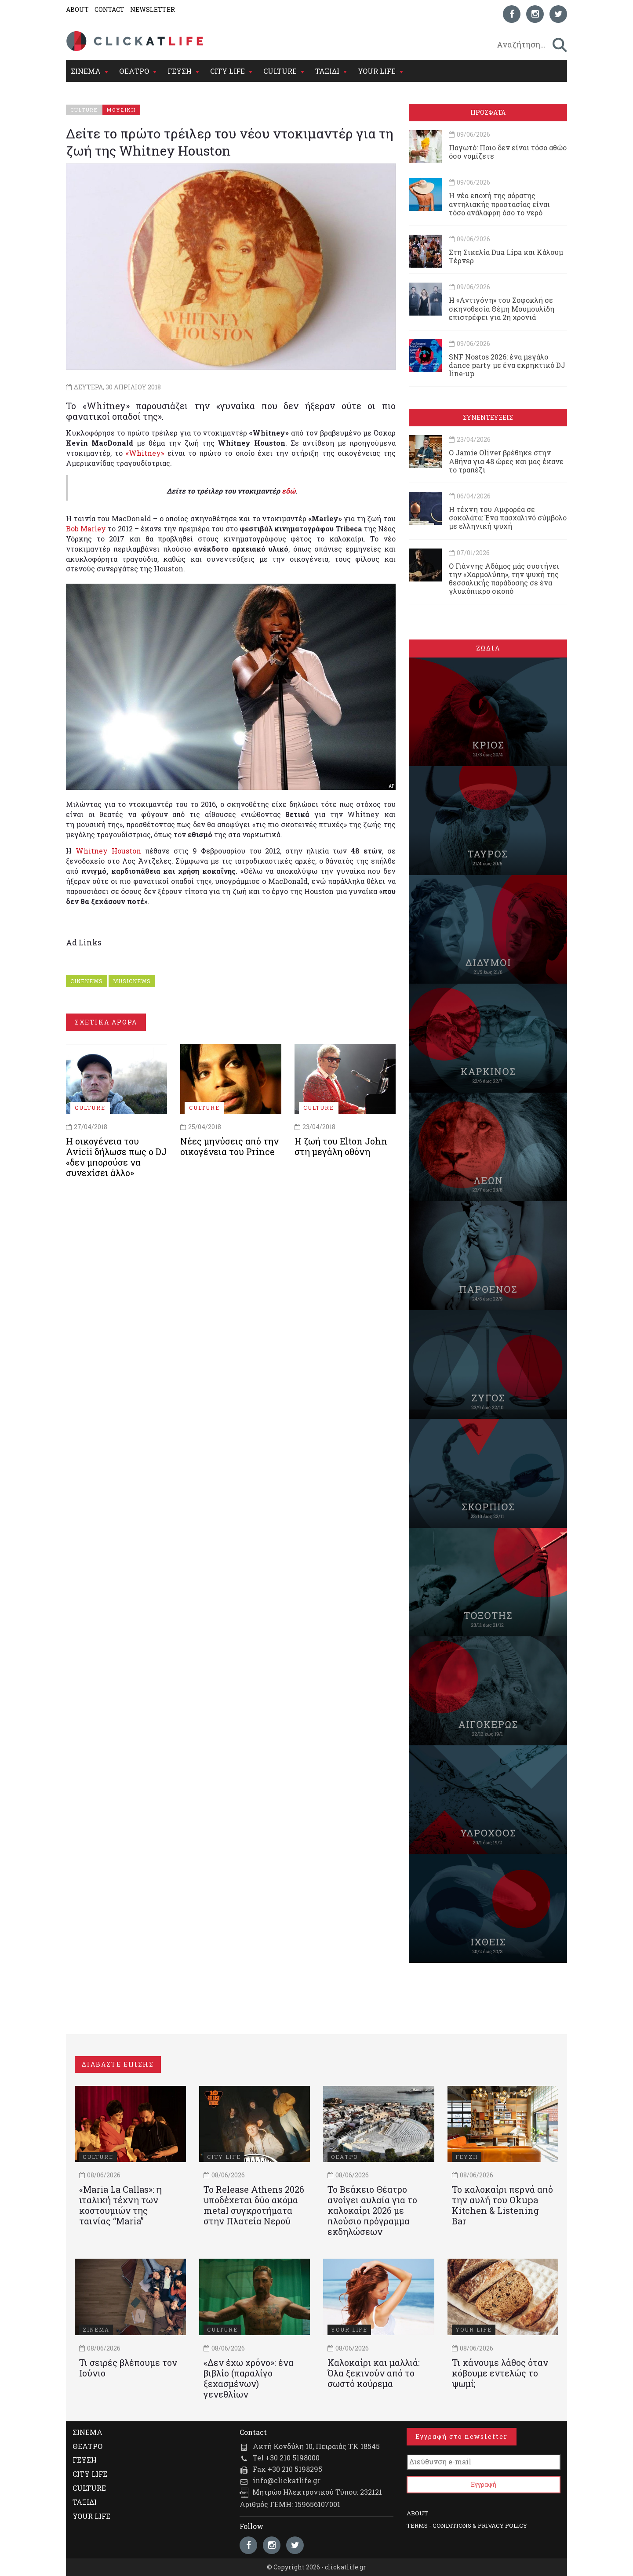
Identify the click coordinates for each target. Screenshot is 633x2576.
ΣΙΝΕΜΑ (86, 71)
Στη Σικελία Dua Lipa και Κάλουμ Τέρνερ (506, 256)
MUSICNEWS (132, 981)
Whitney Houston (108, 850)
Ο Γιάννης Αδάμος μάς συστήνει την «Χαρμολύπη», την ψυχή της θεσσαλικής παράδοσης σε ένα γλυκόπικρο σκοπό (504, 578)
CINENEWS (86, 981)
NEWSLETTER (152, 9)
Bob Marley (86, 528)
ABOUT (77, 9)
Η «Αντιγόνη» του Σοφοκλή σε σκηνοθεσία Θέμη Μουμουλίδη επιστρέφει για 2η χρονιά (501, 308)
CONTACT (109, 9)
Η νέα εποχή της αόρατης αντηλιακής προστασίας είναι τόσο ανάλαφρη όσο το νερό (499, 204)
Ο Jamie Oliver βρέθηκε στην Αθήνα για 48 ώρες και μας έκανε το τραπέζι (506, 461)
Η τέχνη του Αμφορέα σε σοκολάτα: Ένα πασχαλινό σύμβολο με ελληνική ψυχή (508, 517)
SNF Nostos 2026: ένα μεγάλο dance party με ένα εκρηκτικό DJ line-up (507, 365)
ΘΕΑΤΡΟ (134, 71)
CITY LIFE (227, 71)
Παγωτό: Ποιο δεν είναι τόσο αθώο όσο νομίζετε (508, 151)
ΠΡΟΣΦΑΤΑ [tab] (488, 112)
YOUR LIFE (377, 71)
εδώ (288, 490)
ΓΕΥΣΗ (179, 71)
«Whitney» (145, 453)
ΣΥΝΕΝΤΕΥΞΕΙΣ (488, 417)
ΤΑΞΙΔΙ (327, 71)
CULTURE (280, 71)
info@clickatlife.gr (286, 2480)
